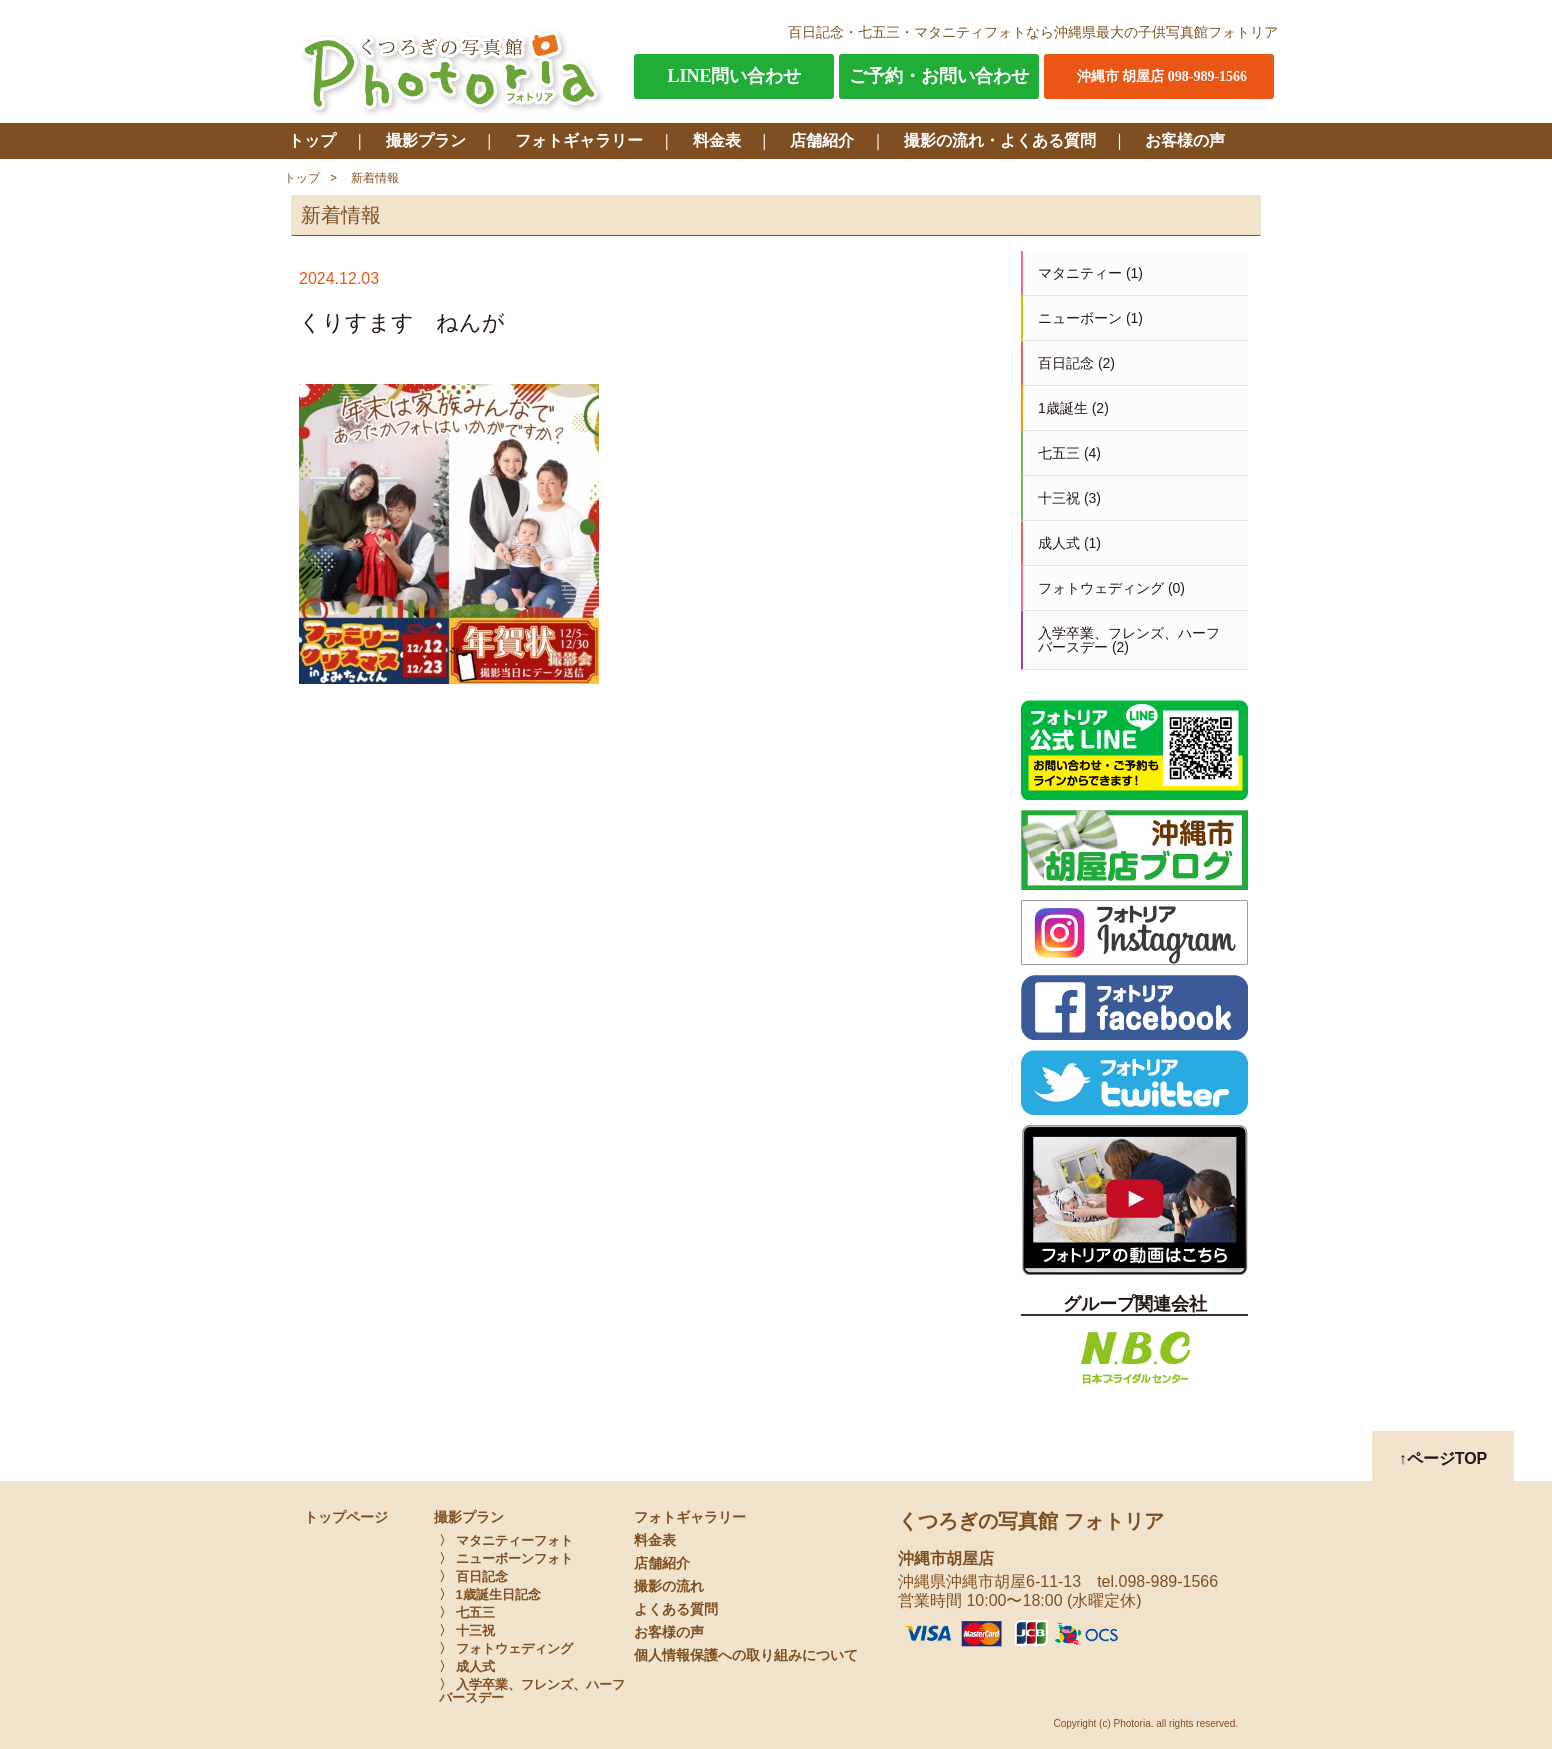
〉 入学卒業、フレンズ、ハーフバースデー (532, 1691)
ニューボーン (1080, 318)
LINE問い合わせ (734, 76)
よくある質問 (676, 1609)
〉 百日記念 (473, 1576)
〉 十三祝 (467, 1630)
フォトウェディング (1101, 588)
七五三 (1059, 453)
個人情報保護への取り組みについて (746, 1655)
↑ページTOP (1443, 1458)
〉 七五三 (467, 1612)
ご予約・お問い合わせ (939, 76)
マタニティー (1080, 273)
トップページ (346, 1517)
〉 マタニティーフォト (506, 1540)
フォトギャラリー (579, 140)
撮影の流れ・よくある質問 (1000, 140)
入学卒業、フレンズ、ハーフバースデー (1129, 640)
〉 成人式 (467, 1666)
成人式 (1059, 543)
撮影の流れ (669, 1586)
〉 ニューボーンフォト (506, 1558)
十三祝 (1059, 498)
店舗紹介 (822, 140)
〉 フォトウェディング (506, 1648)
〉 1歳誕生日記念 (490, 1594)
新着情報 (375, 178)
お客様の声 (1185, 140)
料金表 (717, 140)
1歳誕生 (1063, 408)
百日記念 (1066, 363)
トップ (312, 140)
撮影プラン (426, 140)
